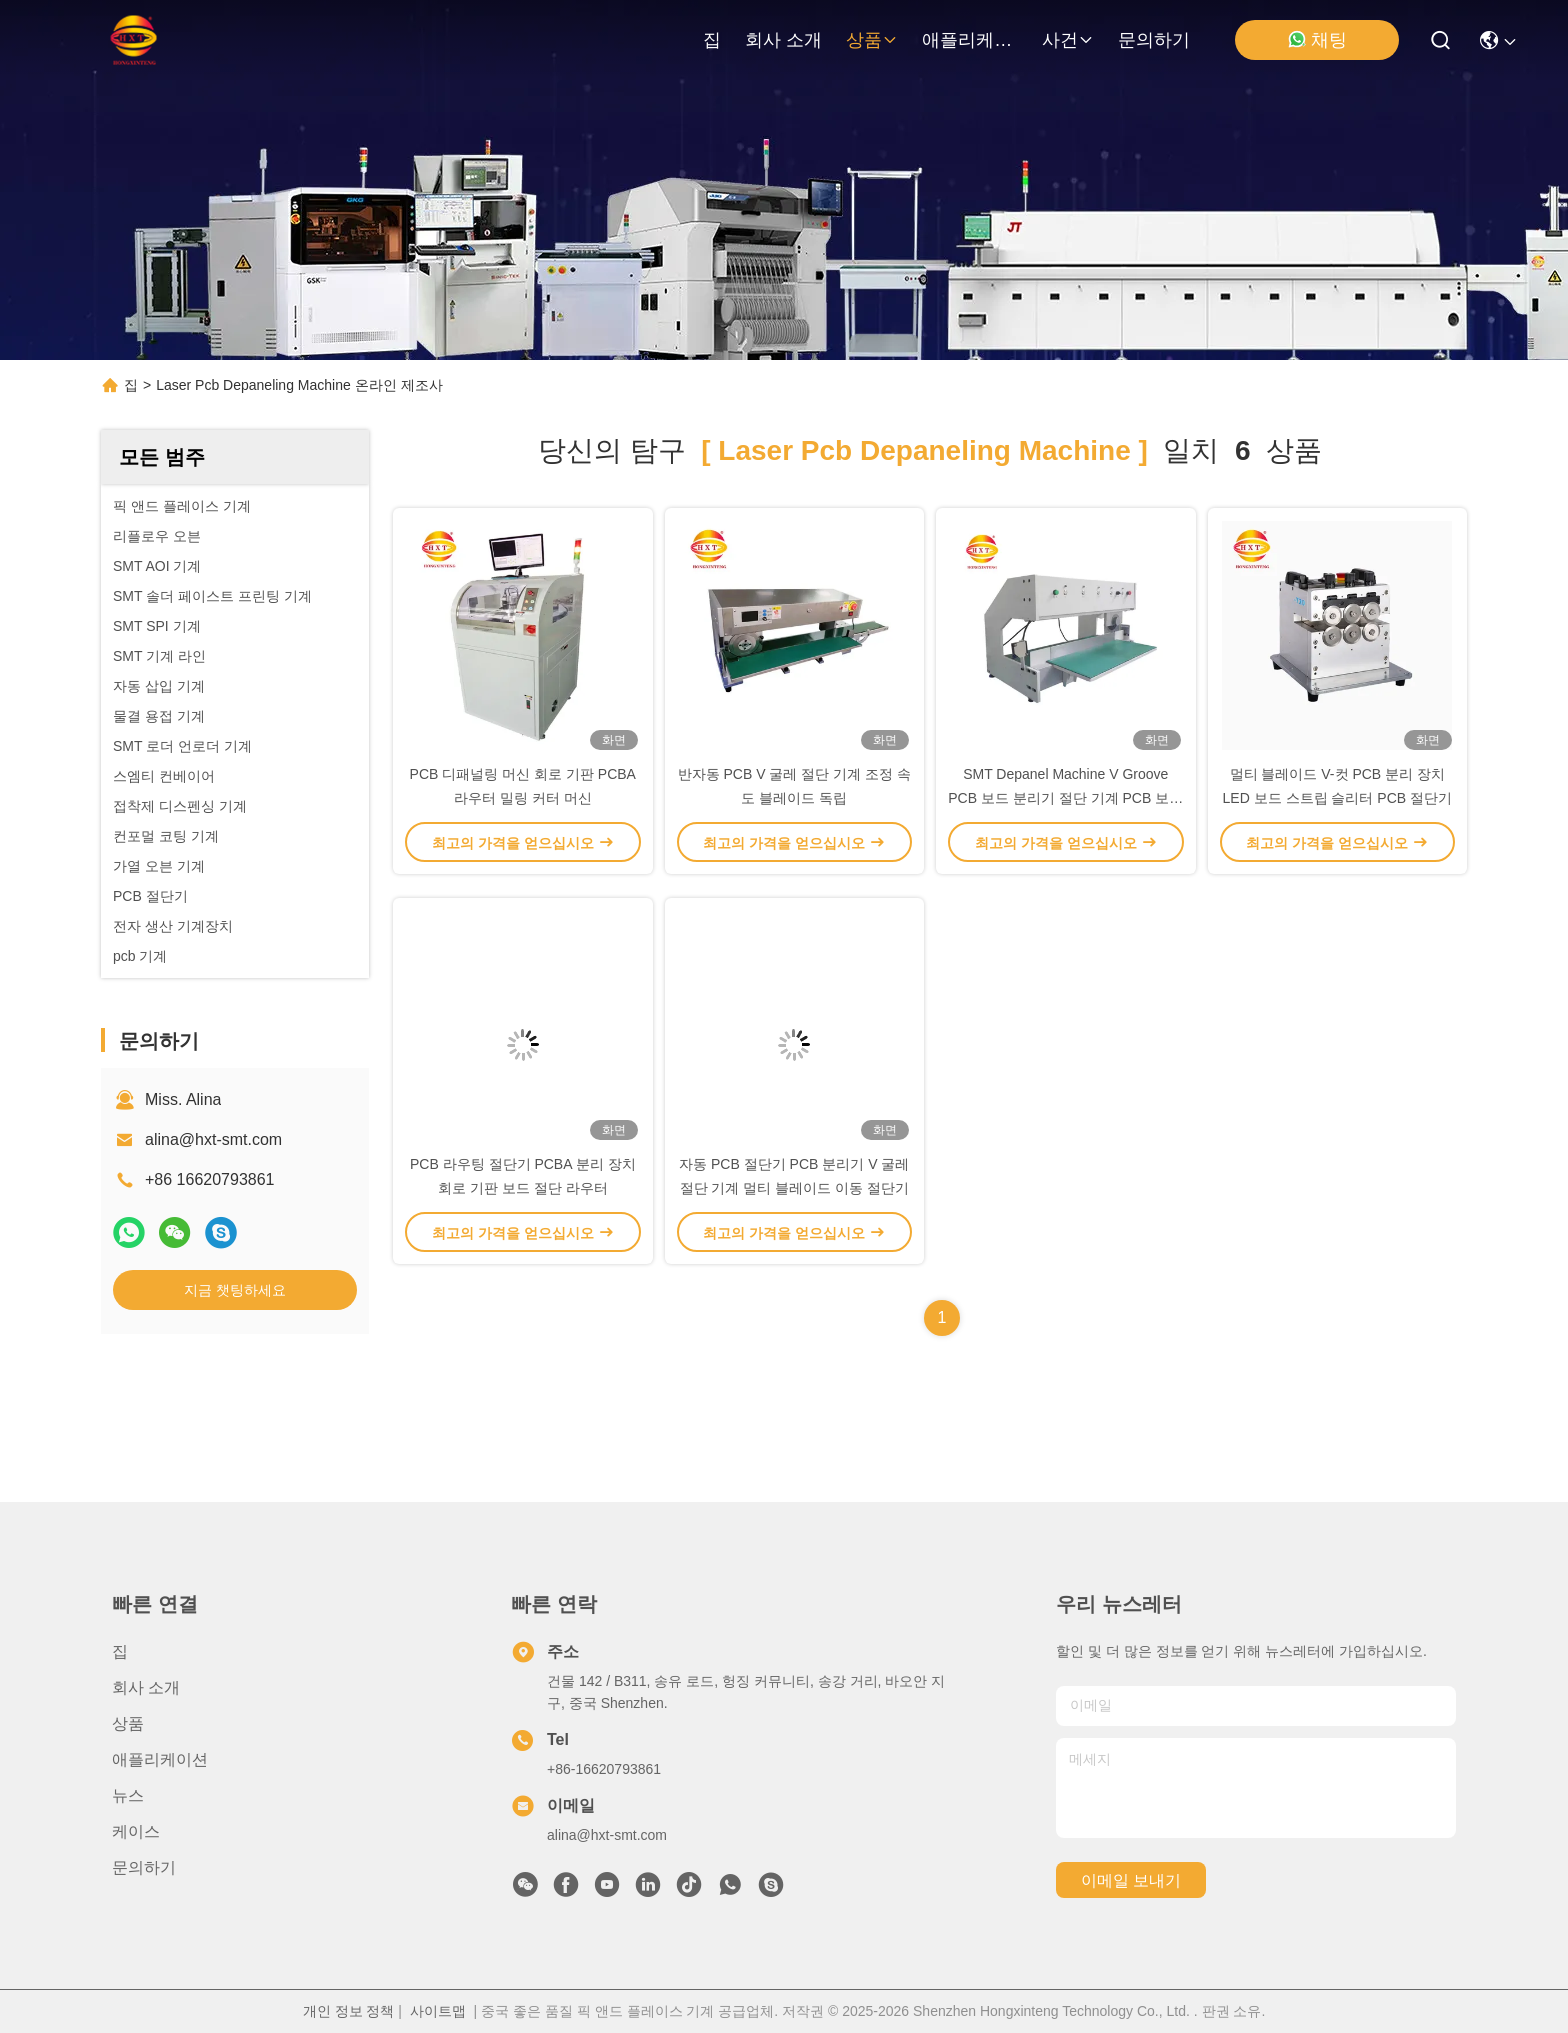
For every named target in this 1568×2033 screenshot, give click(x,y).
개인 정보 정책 (349, 2011)
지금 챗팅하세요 (235, 1290)
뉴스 (128, 1795)
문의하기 (1154, 40)
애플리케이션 (970, 40)
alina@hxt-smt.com (213, 1139)
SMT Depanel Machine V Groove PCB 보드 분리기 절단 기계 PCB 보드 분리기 (1065, 798)
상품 (872, 40)
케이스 (136, 1831)
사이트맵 (438, 2011)
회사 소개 (783, 40)
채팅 (1317, 39)
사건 (1068, 40)
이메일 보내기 (1131, 1880)
